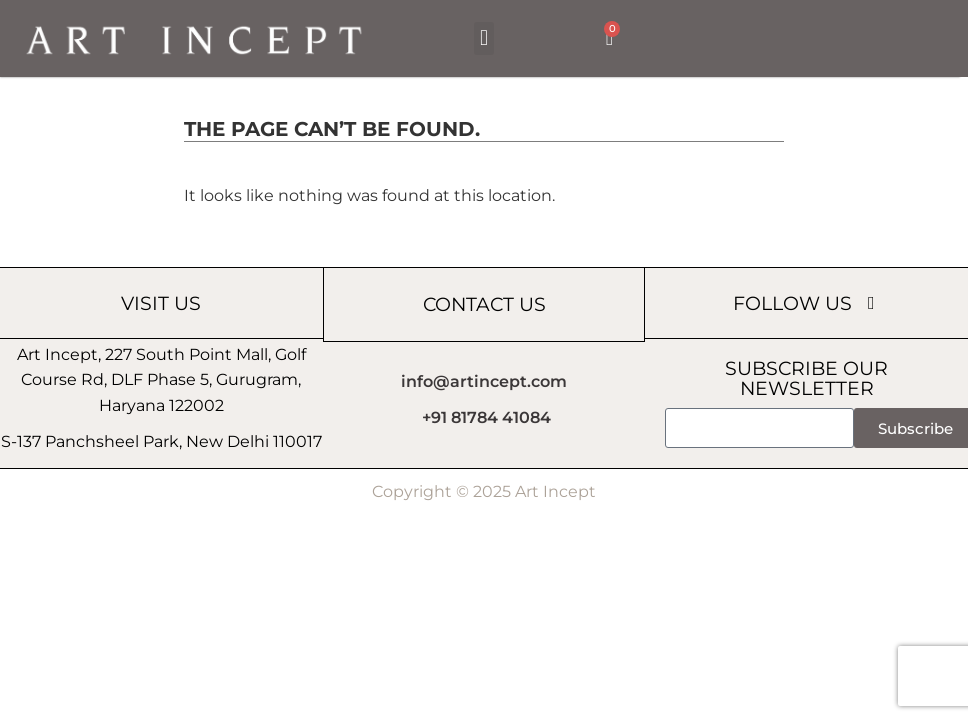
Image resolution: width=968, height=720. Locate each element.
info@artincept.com (484, 381)
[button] (483, 38)
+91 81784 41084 (486, 417)
